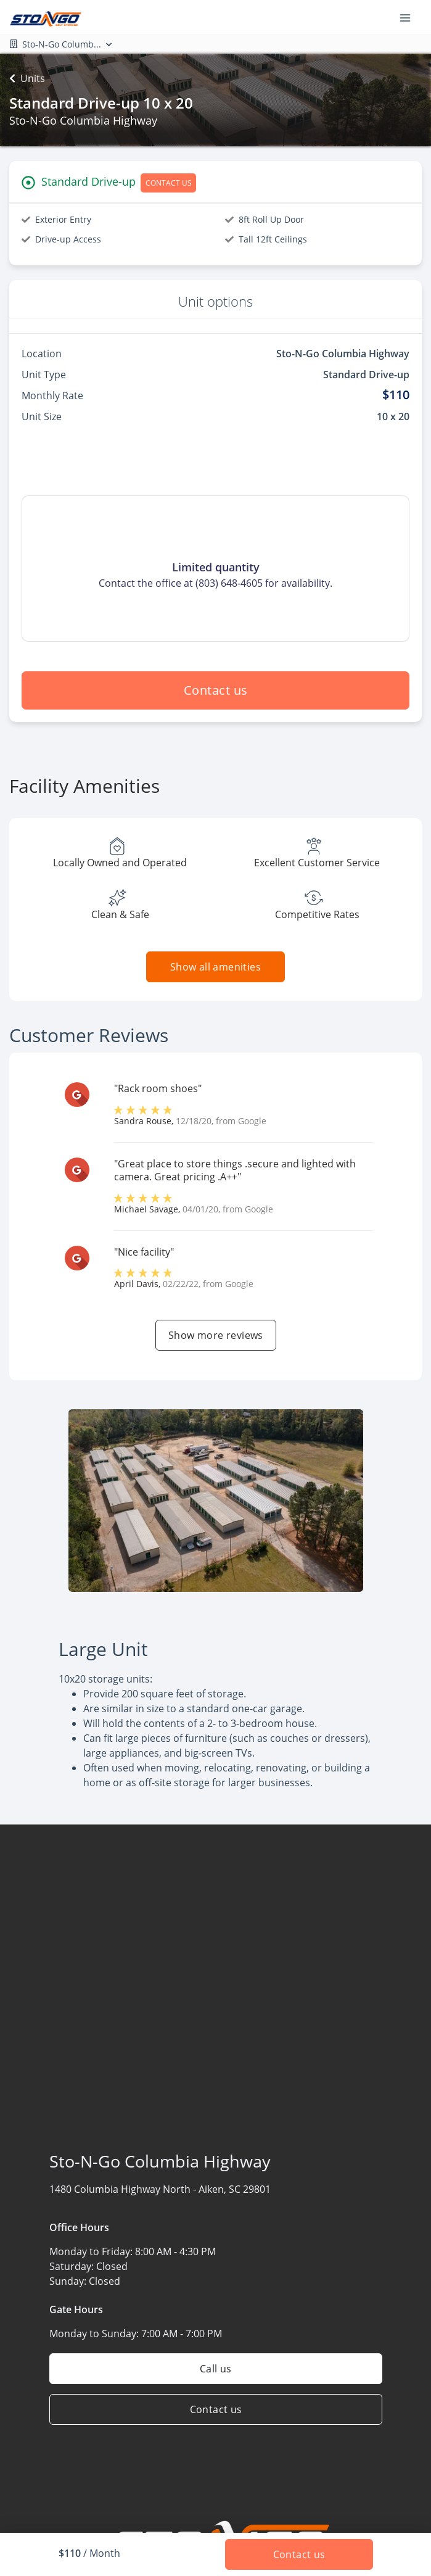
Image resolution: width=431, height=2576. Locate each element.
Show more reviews (215, 1335)
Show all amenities (215, 967)
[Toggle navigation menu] (410, 17)
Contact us (216, 690)
